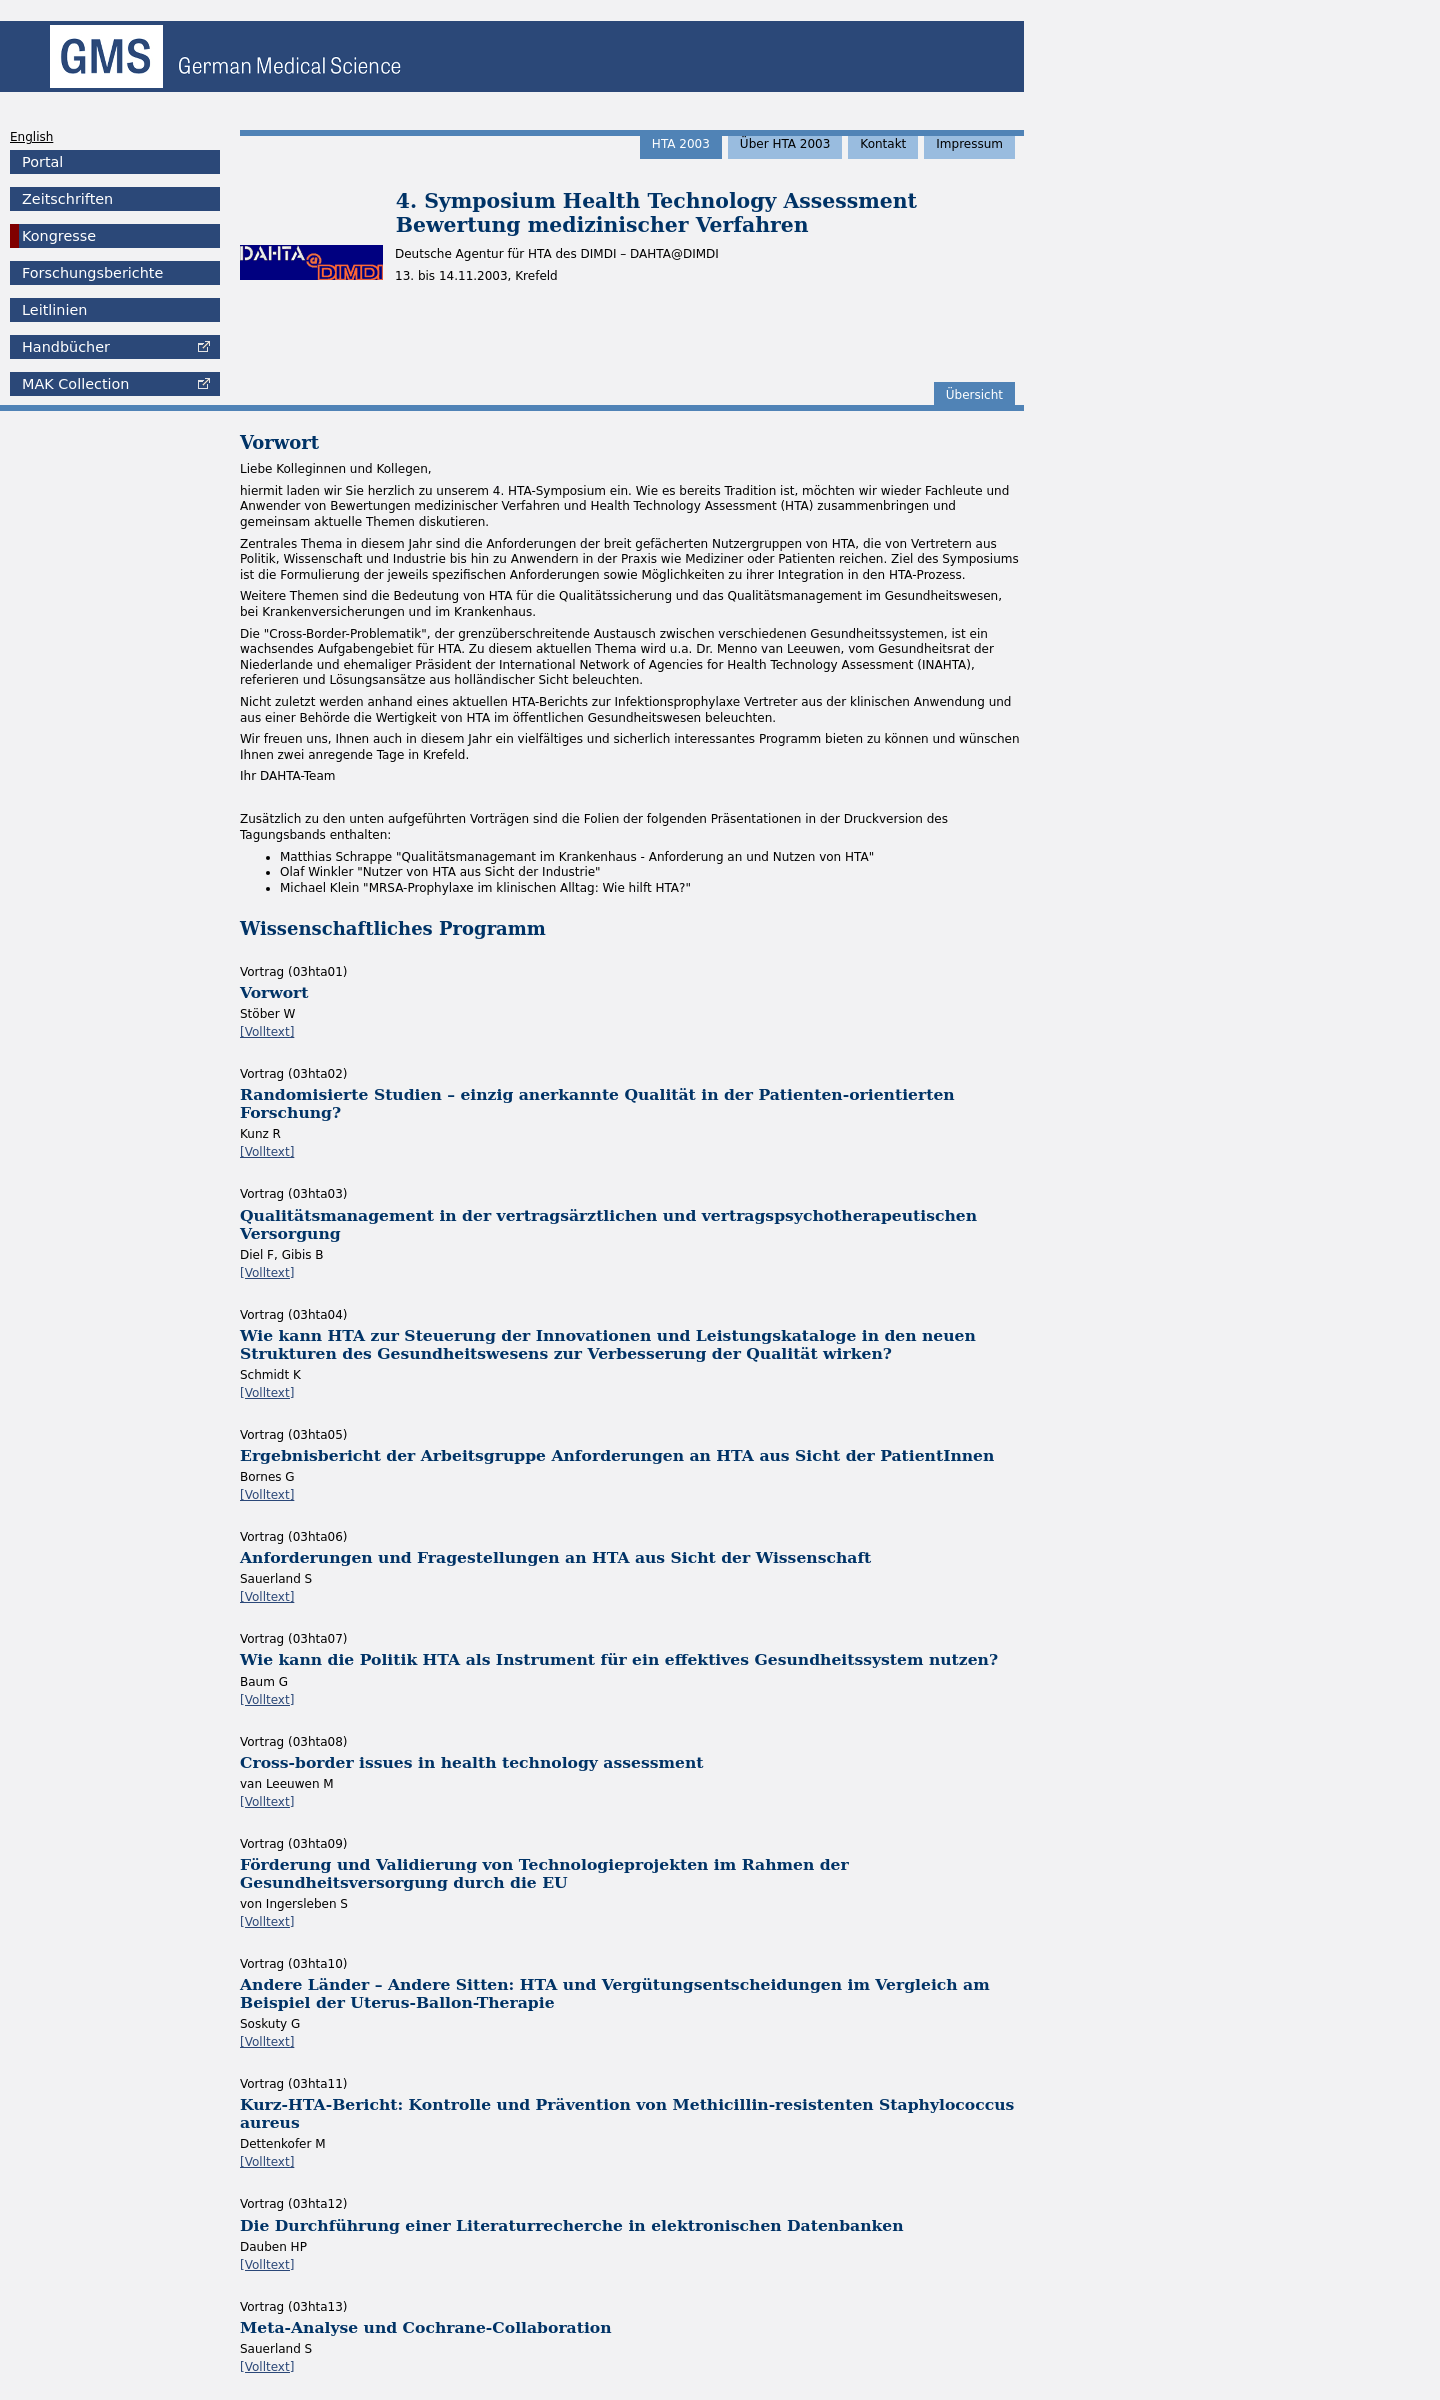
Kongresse (59, 236)
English (31, 137)
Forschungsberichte (92, 273)
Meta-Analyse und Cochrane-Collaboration (426, 2327)
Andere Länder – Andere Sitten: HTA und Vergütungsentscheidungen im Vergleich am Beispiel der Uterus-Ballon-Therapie (615, 1993)
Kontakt (883, 144)
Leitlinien (54, 310)
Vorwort (274, 992)
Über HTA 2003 (785, 144)
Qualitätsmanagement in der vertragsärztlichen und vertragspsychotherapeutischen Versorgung (608, 1224)
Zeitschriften (67, 199)
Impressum (969, 144)
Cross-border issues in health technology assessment (471, 1762)
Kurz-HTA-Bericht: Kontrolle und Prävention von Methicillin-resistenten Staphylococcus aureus (627, 2113)
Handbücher (66, 347)
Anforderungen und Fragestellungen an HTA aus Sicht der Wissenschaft (555, 1557)
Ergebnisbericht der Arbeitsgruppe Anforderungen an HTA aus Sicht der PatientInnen (617, 1455)
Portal (42, 162)
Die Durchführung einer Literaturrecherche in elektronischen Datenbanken (572, 2225)
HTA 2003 (681, 144)
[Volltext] (267, 1032)
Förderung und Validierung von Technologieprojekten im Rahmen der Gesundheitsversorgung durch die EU (544, 1873)
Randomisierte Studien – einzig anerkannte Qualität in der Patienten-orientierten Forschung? (597, 1103)
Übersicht (974, 395)
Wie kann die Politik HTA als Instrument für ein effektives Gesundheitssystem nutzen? (619, 1659)
